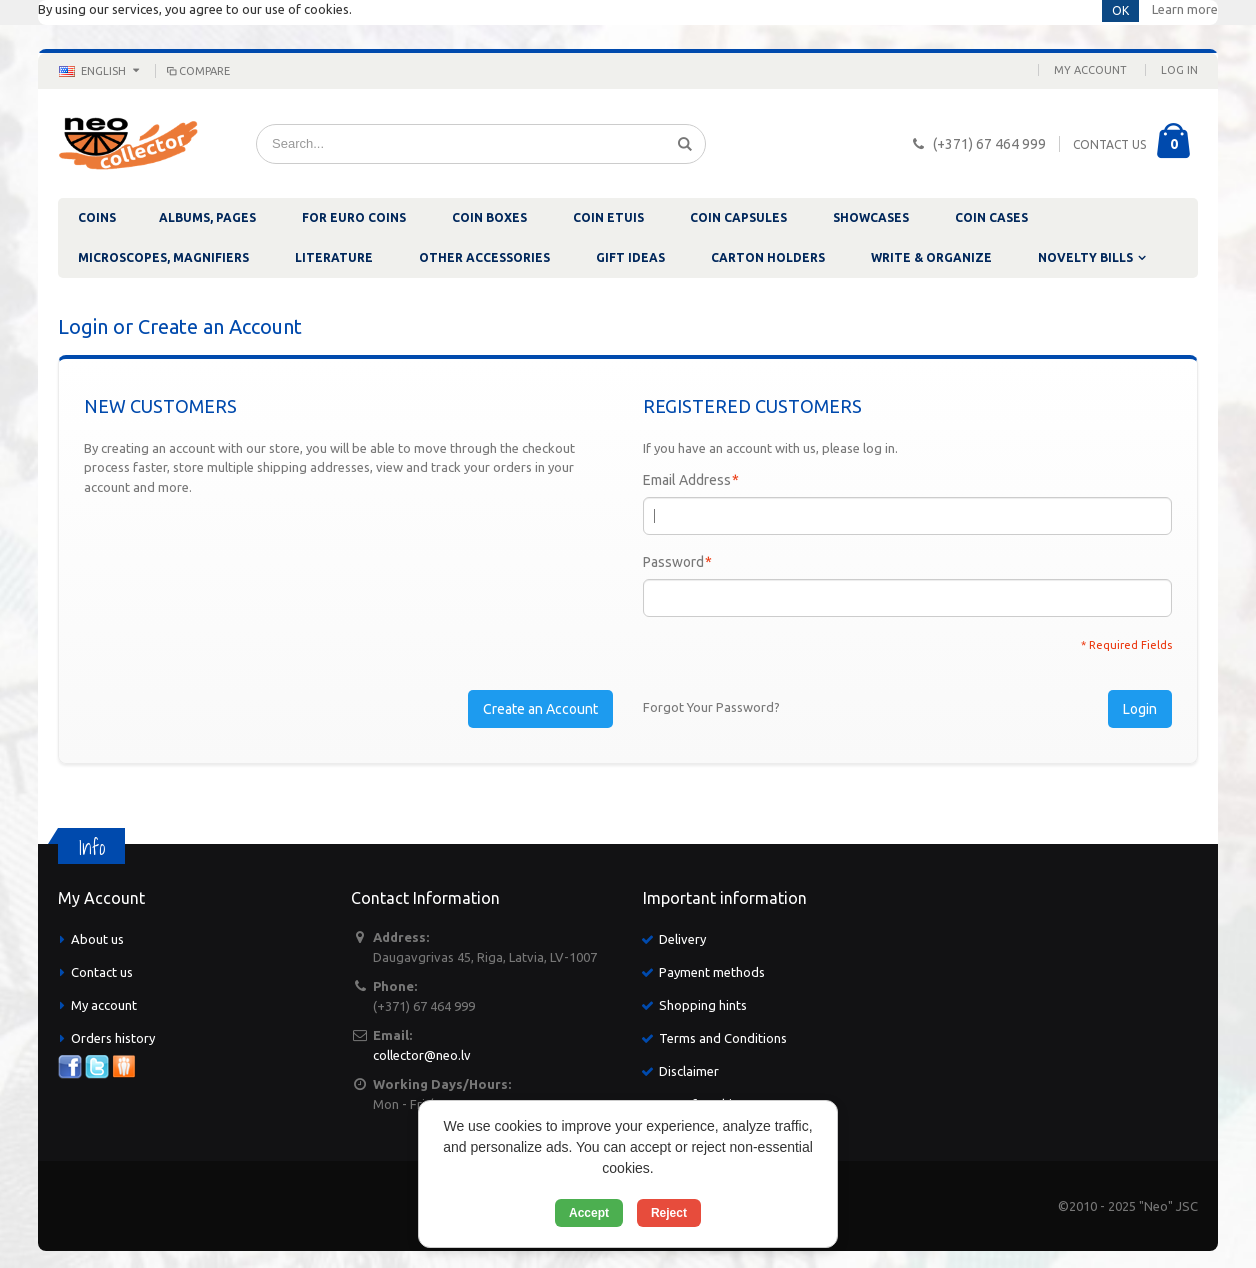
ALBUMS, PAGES (207, 217)
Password (673, 562)
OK (1120, 10)
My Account (1090, 70)
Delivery (682, 939)
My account (104, 1005)
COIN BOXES (489, 217)
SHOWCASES (871, 217)
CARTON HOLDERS (768, 257)
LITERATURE (334, 257)
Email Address (687, 480)
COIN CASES (991, 217)
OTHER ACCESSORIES (484, 257)
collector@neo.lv (422, 1055)
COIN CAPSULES (738, 217)
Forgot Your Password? (711, 707)
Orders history (113, 1038)
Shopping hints (703, 1005)
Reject (669, 1213)
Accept (589, 1213)
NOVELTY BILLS (1085, 257)
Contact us (102, 972)
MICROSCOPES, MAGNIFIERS (163, 257)
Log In (1179, 70)
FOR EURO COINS (354, 217)
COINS (97, 217)
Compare (197, 71)
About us (97, 939)
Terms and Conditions (723, 1038)
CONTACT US (1109, 144)
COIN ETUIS (608, 217)
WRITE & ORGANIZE (931, 257)
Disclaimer (689, 1071)
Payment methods (712, 972)
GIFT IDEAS (630, 257)
